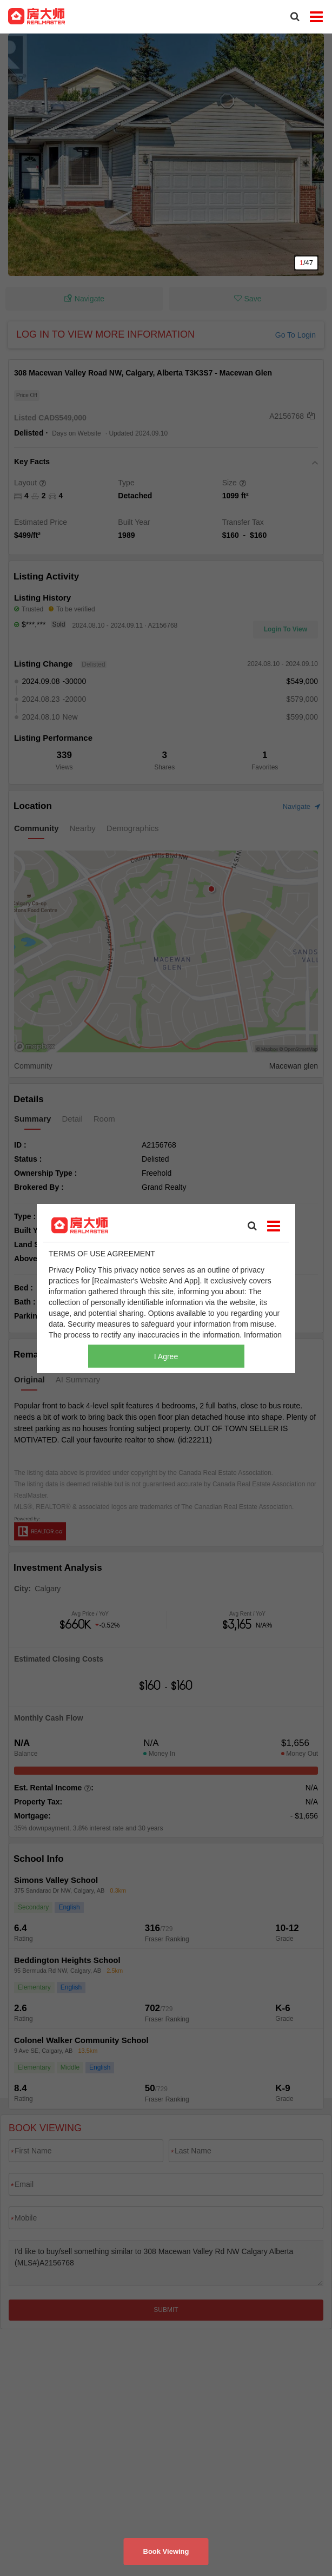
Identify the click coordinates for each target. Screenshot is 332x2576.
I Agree (166, 1356)
